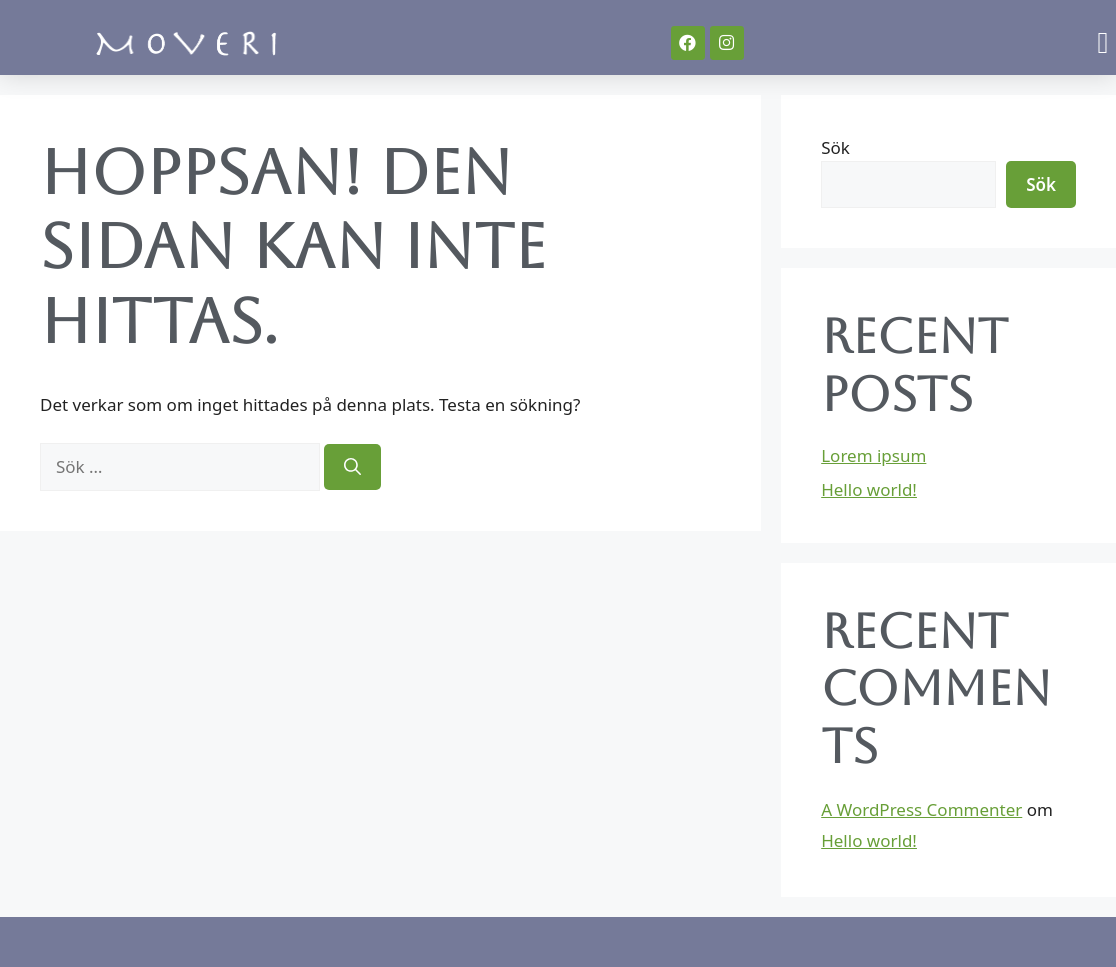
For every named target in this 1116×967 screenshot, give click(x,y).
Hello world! (869, 489)
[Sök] (352, 467)
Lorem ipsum (873, 455)
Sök (835, 147)
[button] (1103, 42)
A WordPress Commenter (921, 809)
